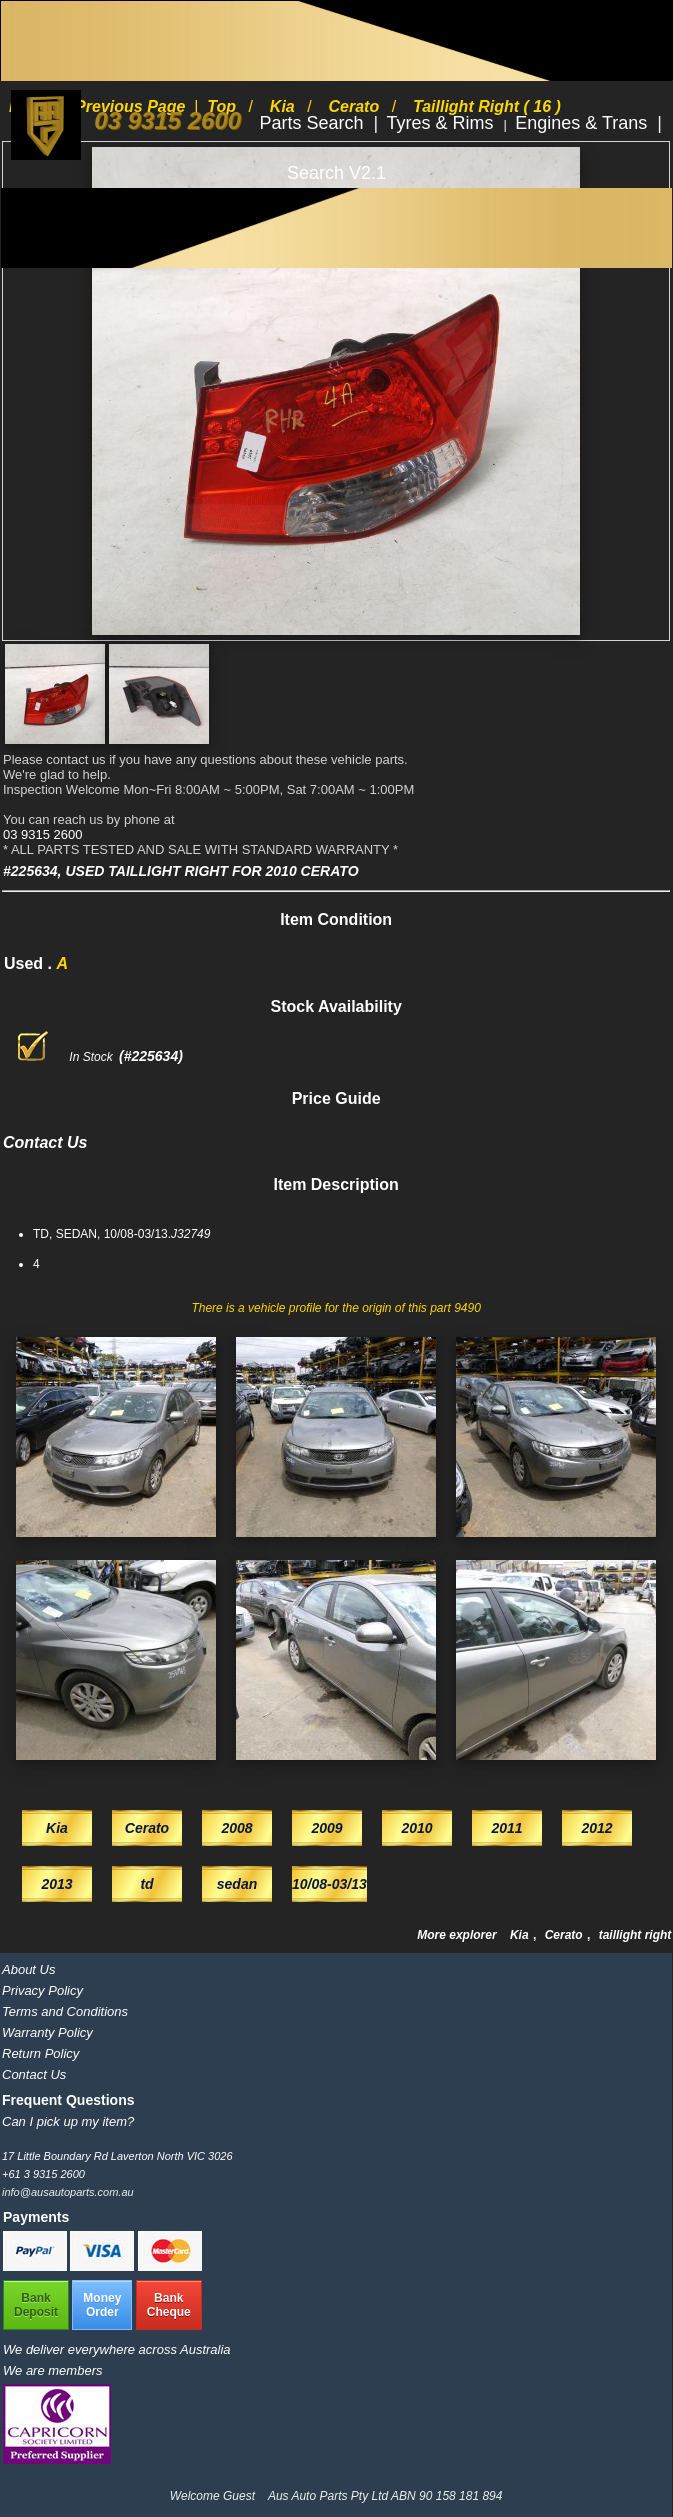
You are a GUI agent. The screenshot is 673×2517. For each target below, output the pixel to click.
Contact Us (34, 2074)
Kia (521, 1935)
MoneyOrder (102, 2305)
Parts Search (313, 123)
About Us (28, 1969)
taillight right (635, 1935)
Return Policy (40, 2053)
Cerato (565, 1935)
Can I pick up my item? (68, 2121)
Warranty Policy (47, 2032)
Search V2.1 (336, 173)
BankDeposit (36, 2305)
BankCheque (169, 2305)
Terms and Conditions (65, 2011)
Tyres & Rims (443, 123)
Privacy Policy (42, 1990)
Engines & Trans (583, 123)
